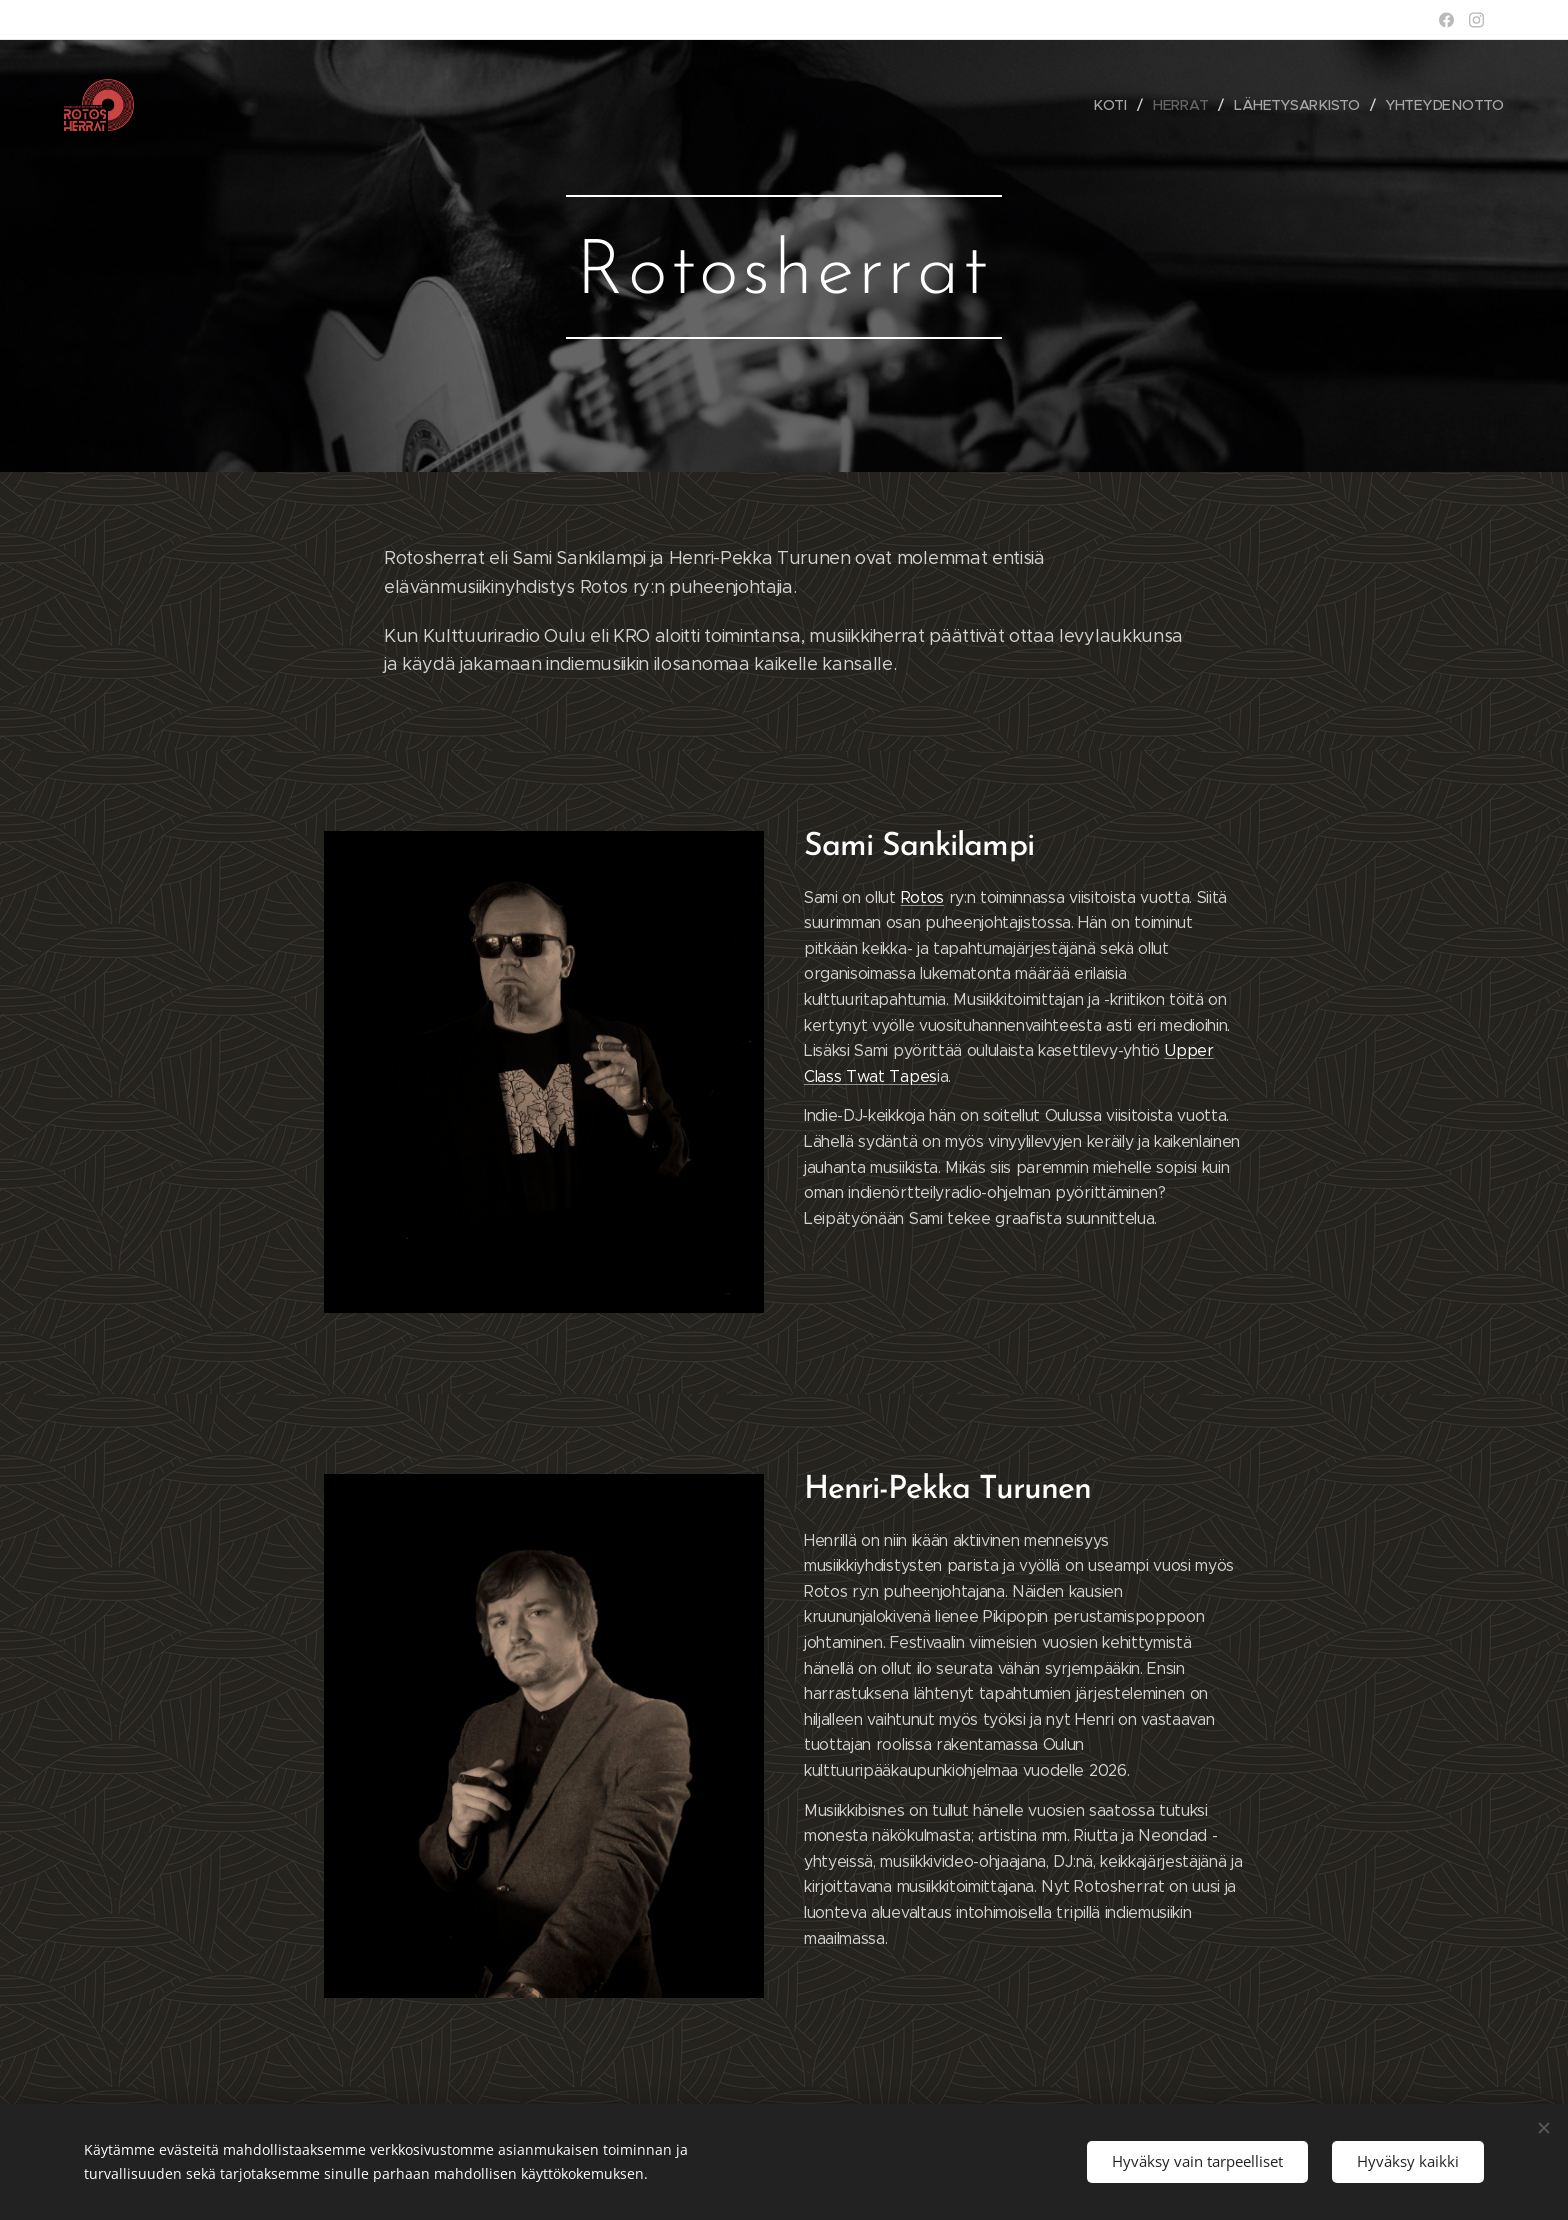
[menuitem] (1115, 105)
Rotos (922, 897)
